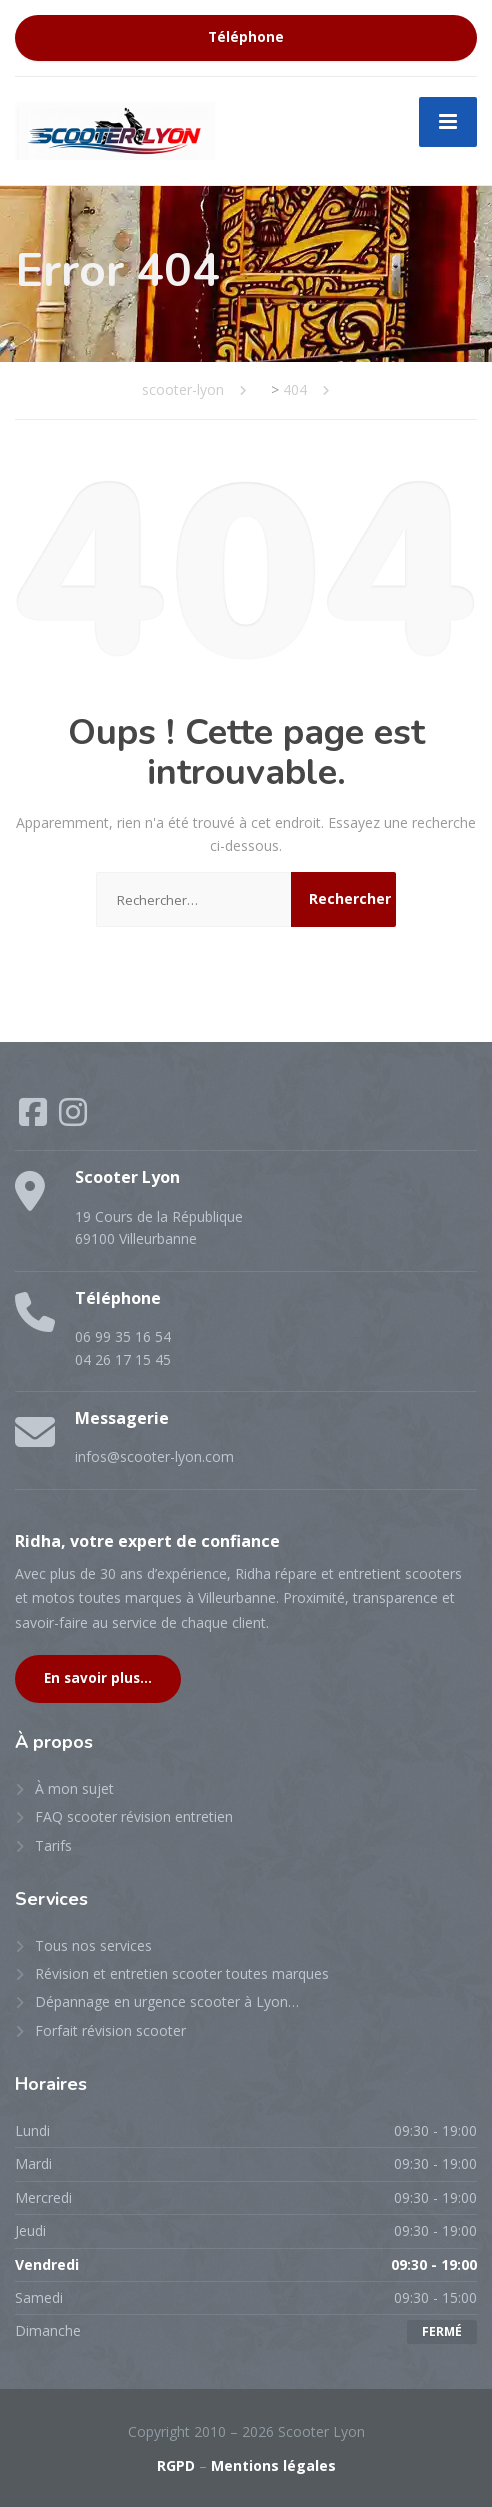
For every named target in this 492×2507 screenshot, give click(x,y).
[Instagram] (73, 1118)
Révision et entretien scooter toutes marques (182, 1973)
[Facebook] (35, 1118)
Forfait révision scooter (110, 2030)
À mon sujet (74, 1788)
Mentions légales (273, 2465)
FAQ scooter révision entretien (134, 1816)
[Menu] (448, 122)
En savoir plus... (98, 1678)
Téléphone (246, 37)
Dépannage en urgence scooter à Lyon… (167, 2001)
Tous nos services (93, 1945)
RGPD (176, 2465)
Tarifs (53, 1845)
